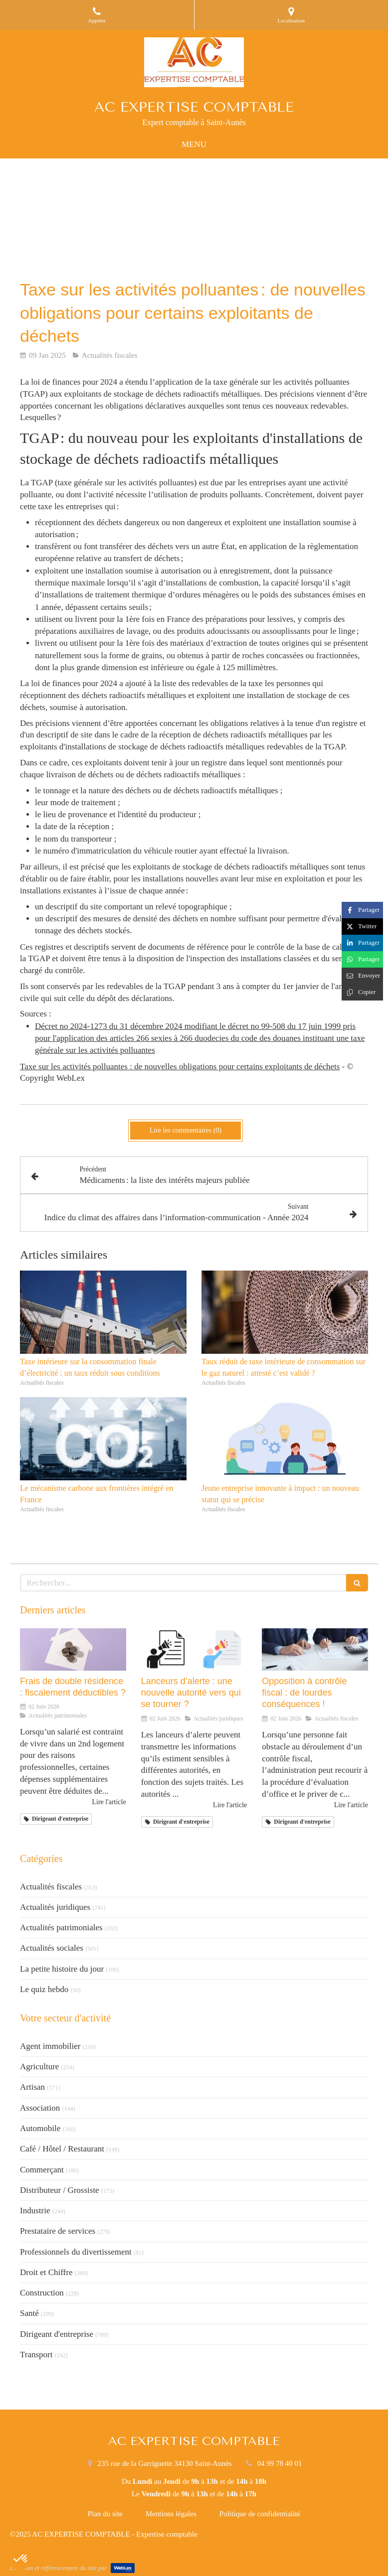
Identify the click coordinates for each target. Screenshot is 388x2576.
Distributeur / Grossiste (59, 2190)
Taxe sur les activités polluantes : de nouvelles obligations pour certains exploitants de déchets (180, 1066)
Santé (29, 2313)
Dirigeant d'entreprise (56, 2334)
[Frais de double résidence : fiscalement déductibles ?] (73, 1649)
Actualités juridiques (55, 1907)
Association (40, 2108)
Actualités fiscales (51, 1886)
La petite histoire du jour (62, 1969)
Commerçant (42, 2169)
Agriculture (39, 2066)
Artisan (32, 2087)
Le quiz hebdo (44, 1989)
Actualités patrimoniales (61, 1927)
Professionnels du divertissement (76, 2252)
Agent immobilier (50, 2046)
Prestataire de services (57, 2231)
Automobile (40, 2128)
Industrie (35, 2210)
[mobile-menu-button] (194, 144)
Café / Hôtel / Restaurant (62, 2148)
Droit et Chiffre (46, 2272)
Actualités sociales (51, 1948)
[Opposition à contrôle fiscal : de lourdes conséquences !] (315, 1649)
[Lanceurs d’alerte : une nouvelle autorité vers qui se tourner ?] (194, 1649)
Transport (36, 2354)
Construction (42, 2292)
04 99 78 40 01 (279, 2463)
